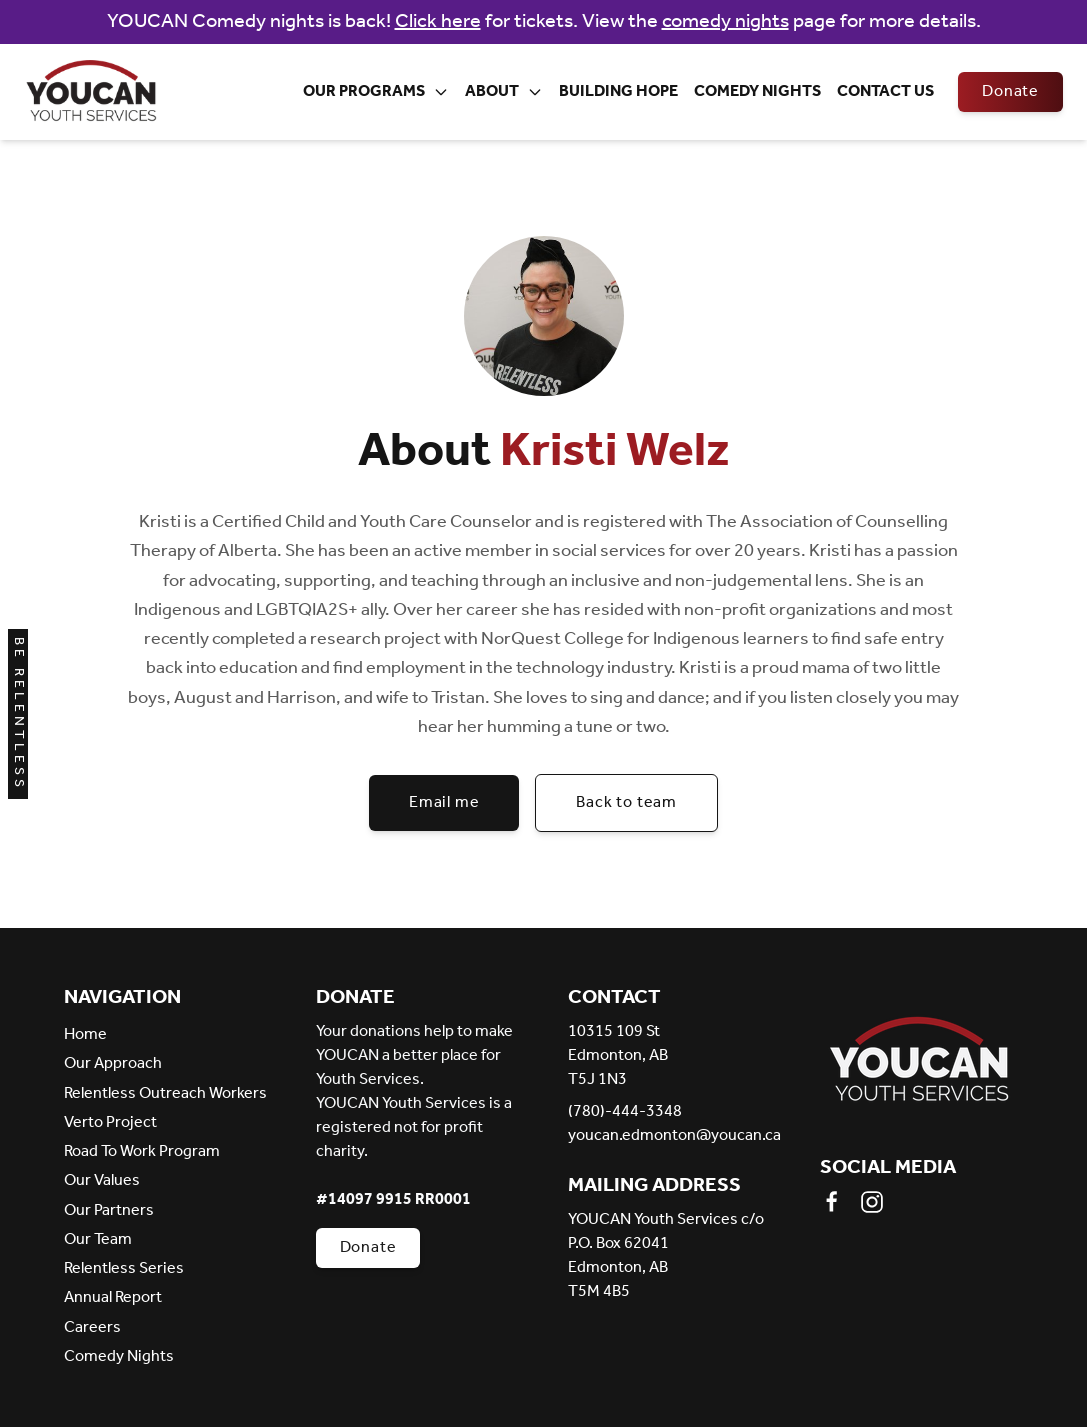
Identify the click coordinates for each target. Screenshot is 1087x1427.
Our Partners (109, 1210)
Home (85, 1034)
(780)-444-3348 (625, 1112)
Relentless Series (124, 1268)
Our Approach (113, 1063)
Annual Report (113, 1297)
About (504, 91)
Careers (92, 1327)
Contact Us (885, 91)
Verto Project (110, 1122)
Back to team (626, 802)
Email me (444, 802)
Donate (1010, 91)
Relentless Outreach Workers (165, 1093)
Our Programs (376, 91)
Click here (438, 22)
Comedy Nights (757, 91)
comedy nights (725, 22)
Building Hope (618, 91)
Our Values (102, 1180)
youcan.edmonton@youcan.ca (670, 1136)
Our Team (98, 1239)
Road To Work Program (142, 1151)
